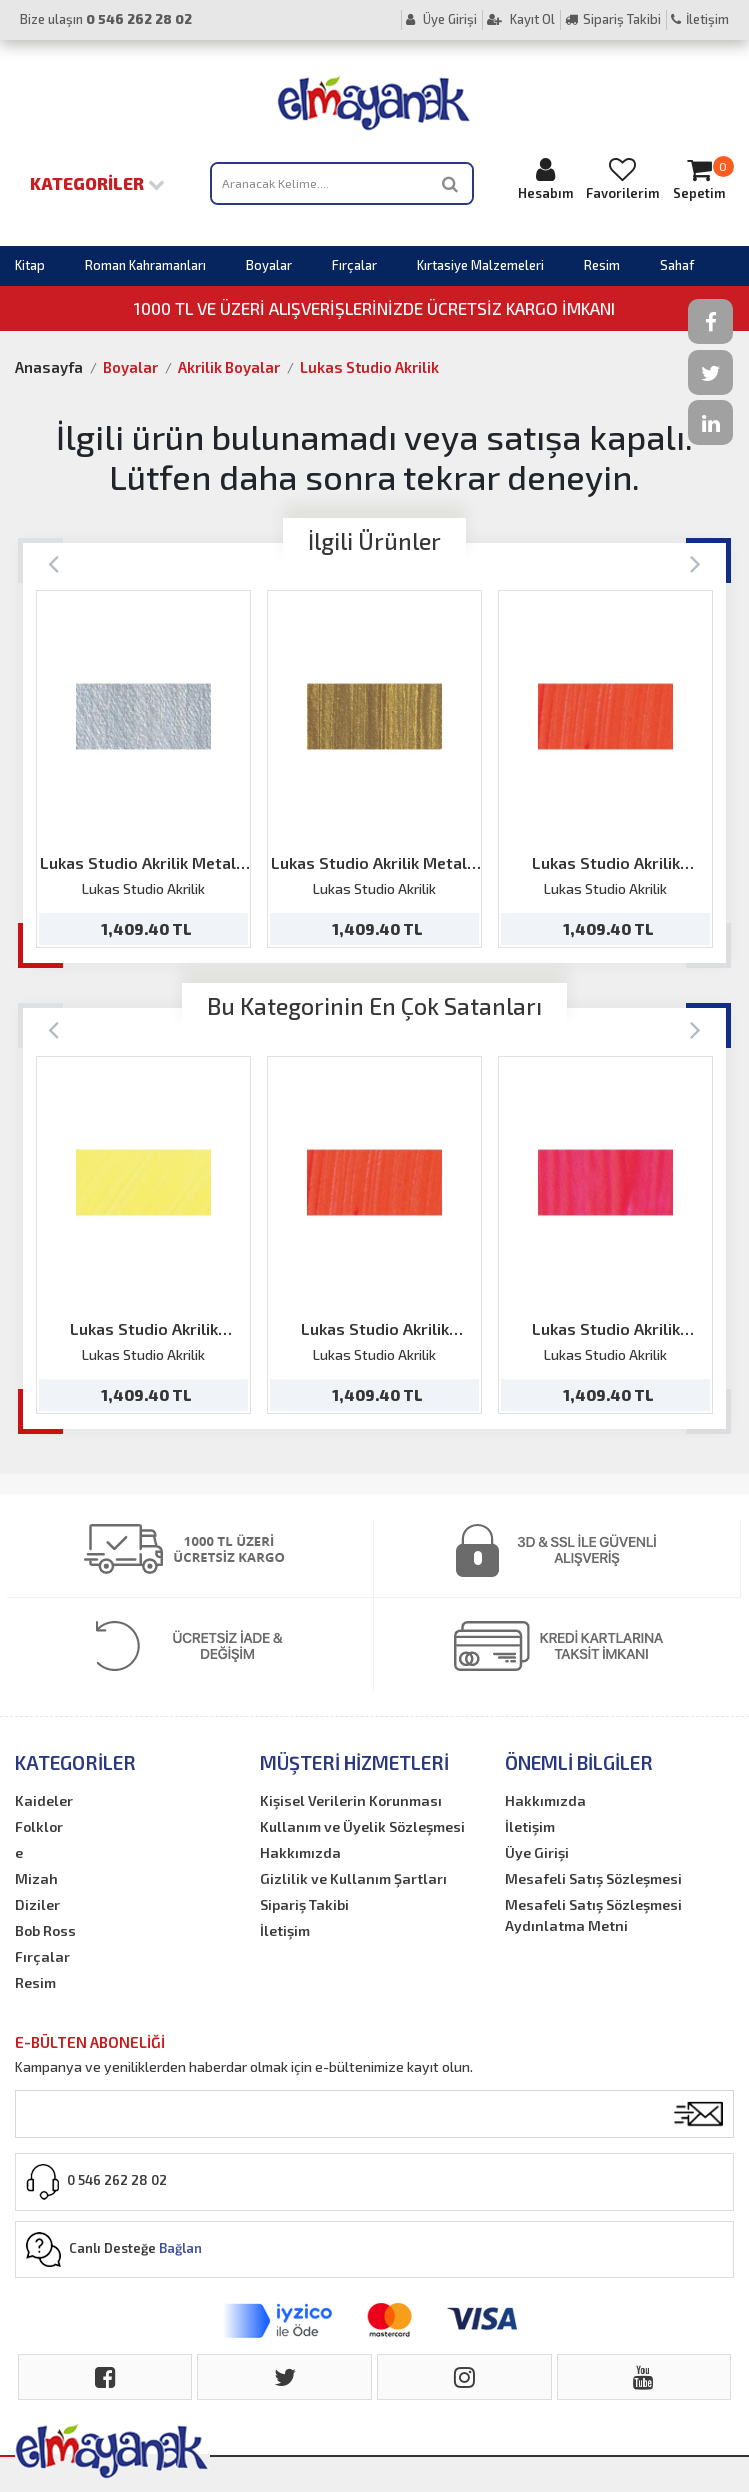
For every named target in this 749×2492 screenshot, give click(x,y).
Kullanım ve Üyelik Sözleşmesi (362, 1826)
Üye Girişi (441, 19)
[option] (143, 769)
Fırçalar (354, 265)
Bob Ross (45, 1930)
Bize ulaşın (106, 19)
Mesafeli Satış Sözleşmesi (593, 1878)
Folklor (39, 1826)
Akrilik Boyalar (229, 367)
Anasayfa (49, 367)
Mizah (36, 1878)
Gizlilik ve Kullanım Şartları (353, 1878)
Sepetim (699, 178)
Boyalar (269, 265)
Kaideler (44, 1800)
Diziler (37, 1904)
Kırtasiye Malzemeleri (480, 265)
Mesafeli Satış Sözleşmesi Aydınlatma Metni (593, 1915)
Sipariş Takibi (613, 19)
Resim (602, 265)
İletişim (700, 19)
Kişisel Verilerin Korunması (351, 1800)
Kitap (30, 265)
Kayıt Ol (521, 19)
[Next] (695, 562)
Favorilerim (622, 178)
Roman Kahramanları (145, 265)
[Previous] (53, 562)
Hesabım (545, 178)
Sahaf (677, 265)
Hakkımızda (300, 1852)
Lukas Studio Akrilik (369, 367)
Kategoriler (97, 183)
